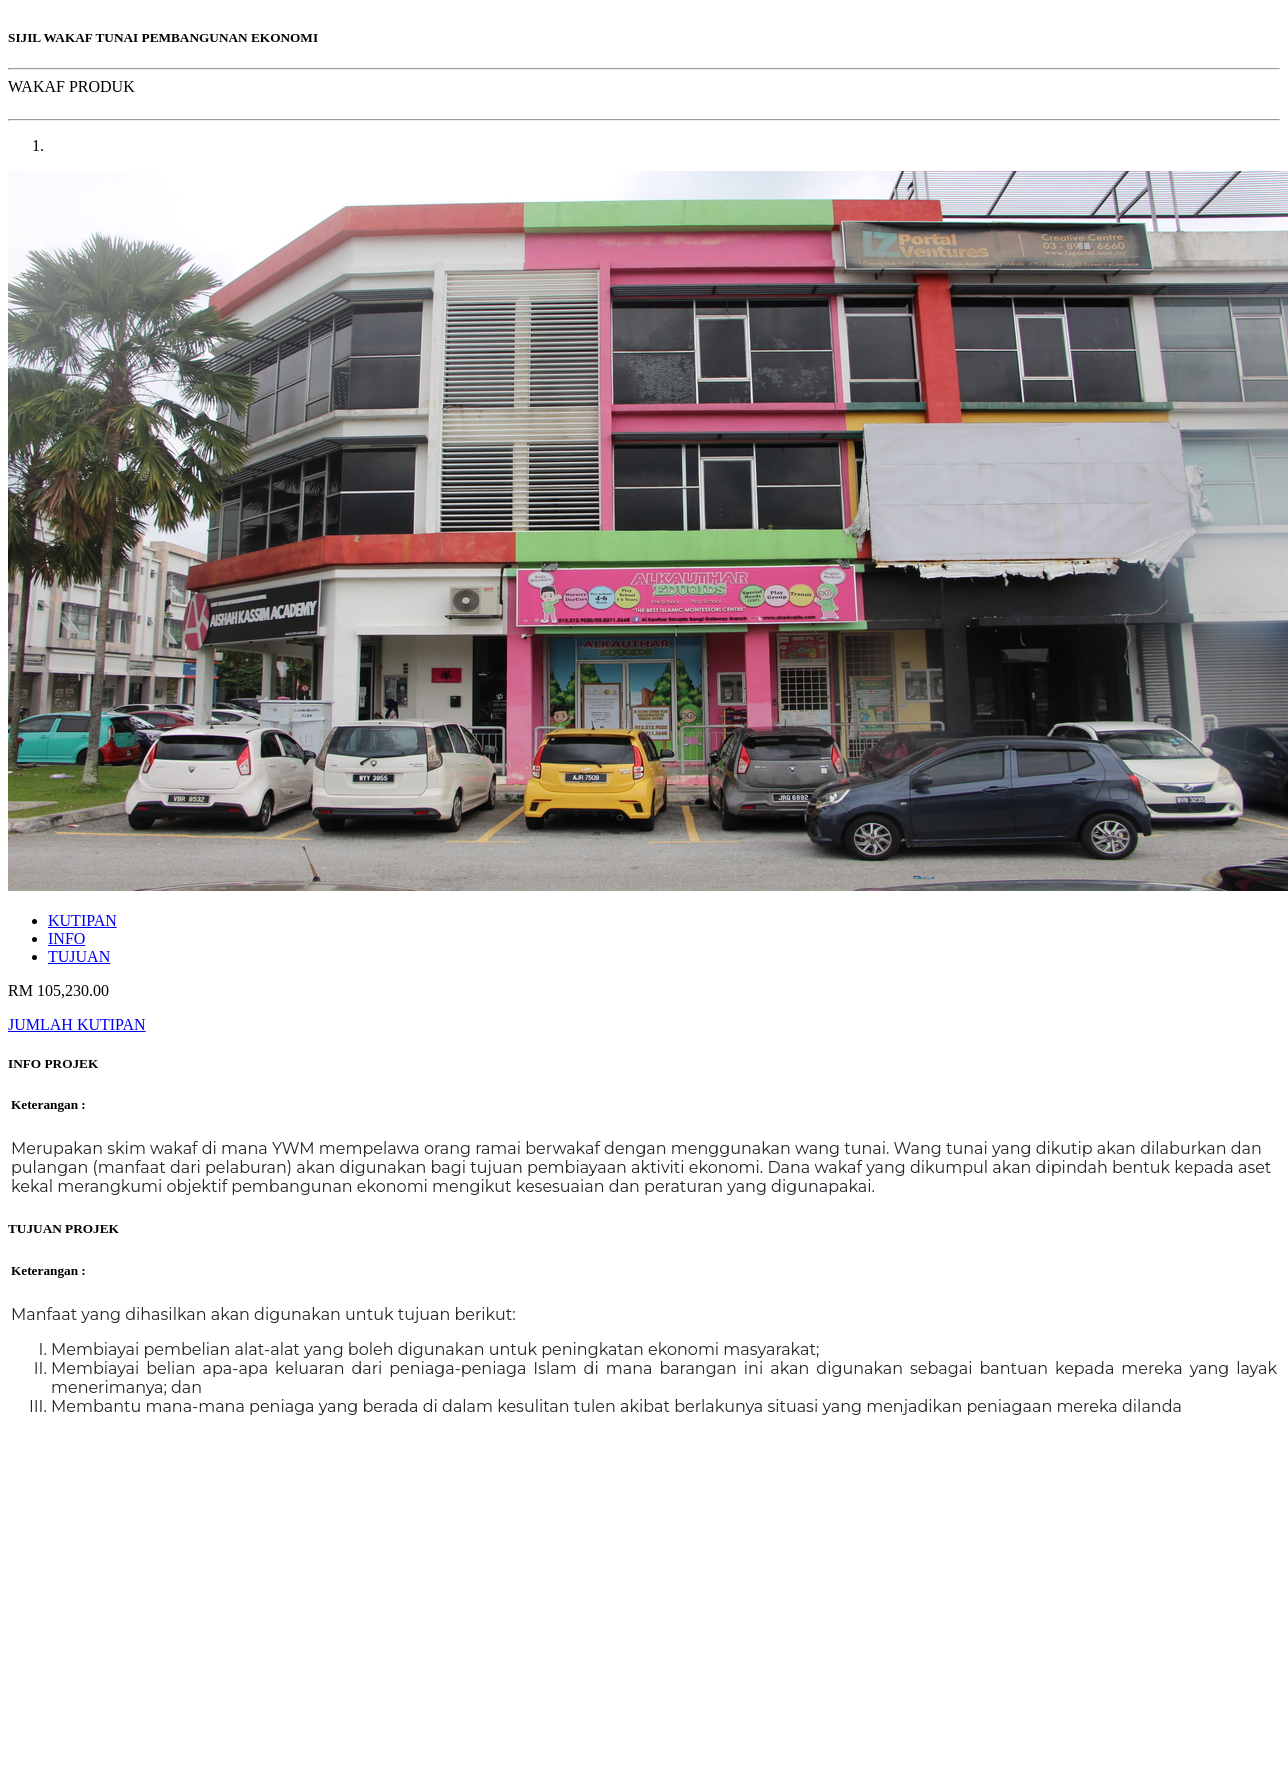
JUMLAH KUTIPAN (77, 1024)
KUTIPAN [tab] (82, 920)
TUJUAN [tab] (79, 956)
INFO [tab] (66, 938)
